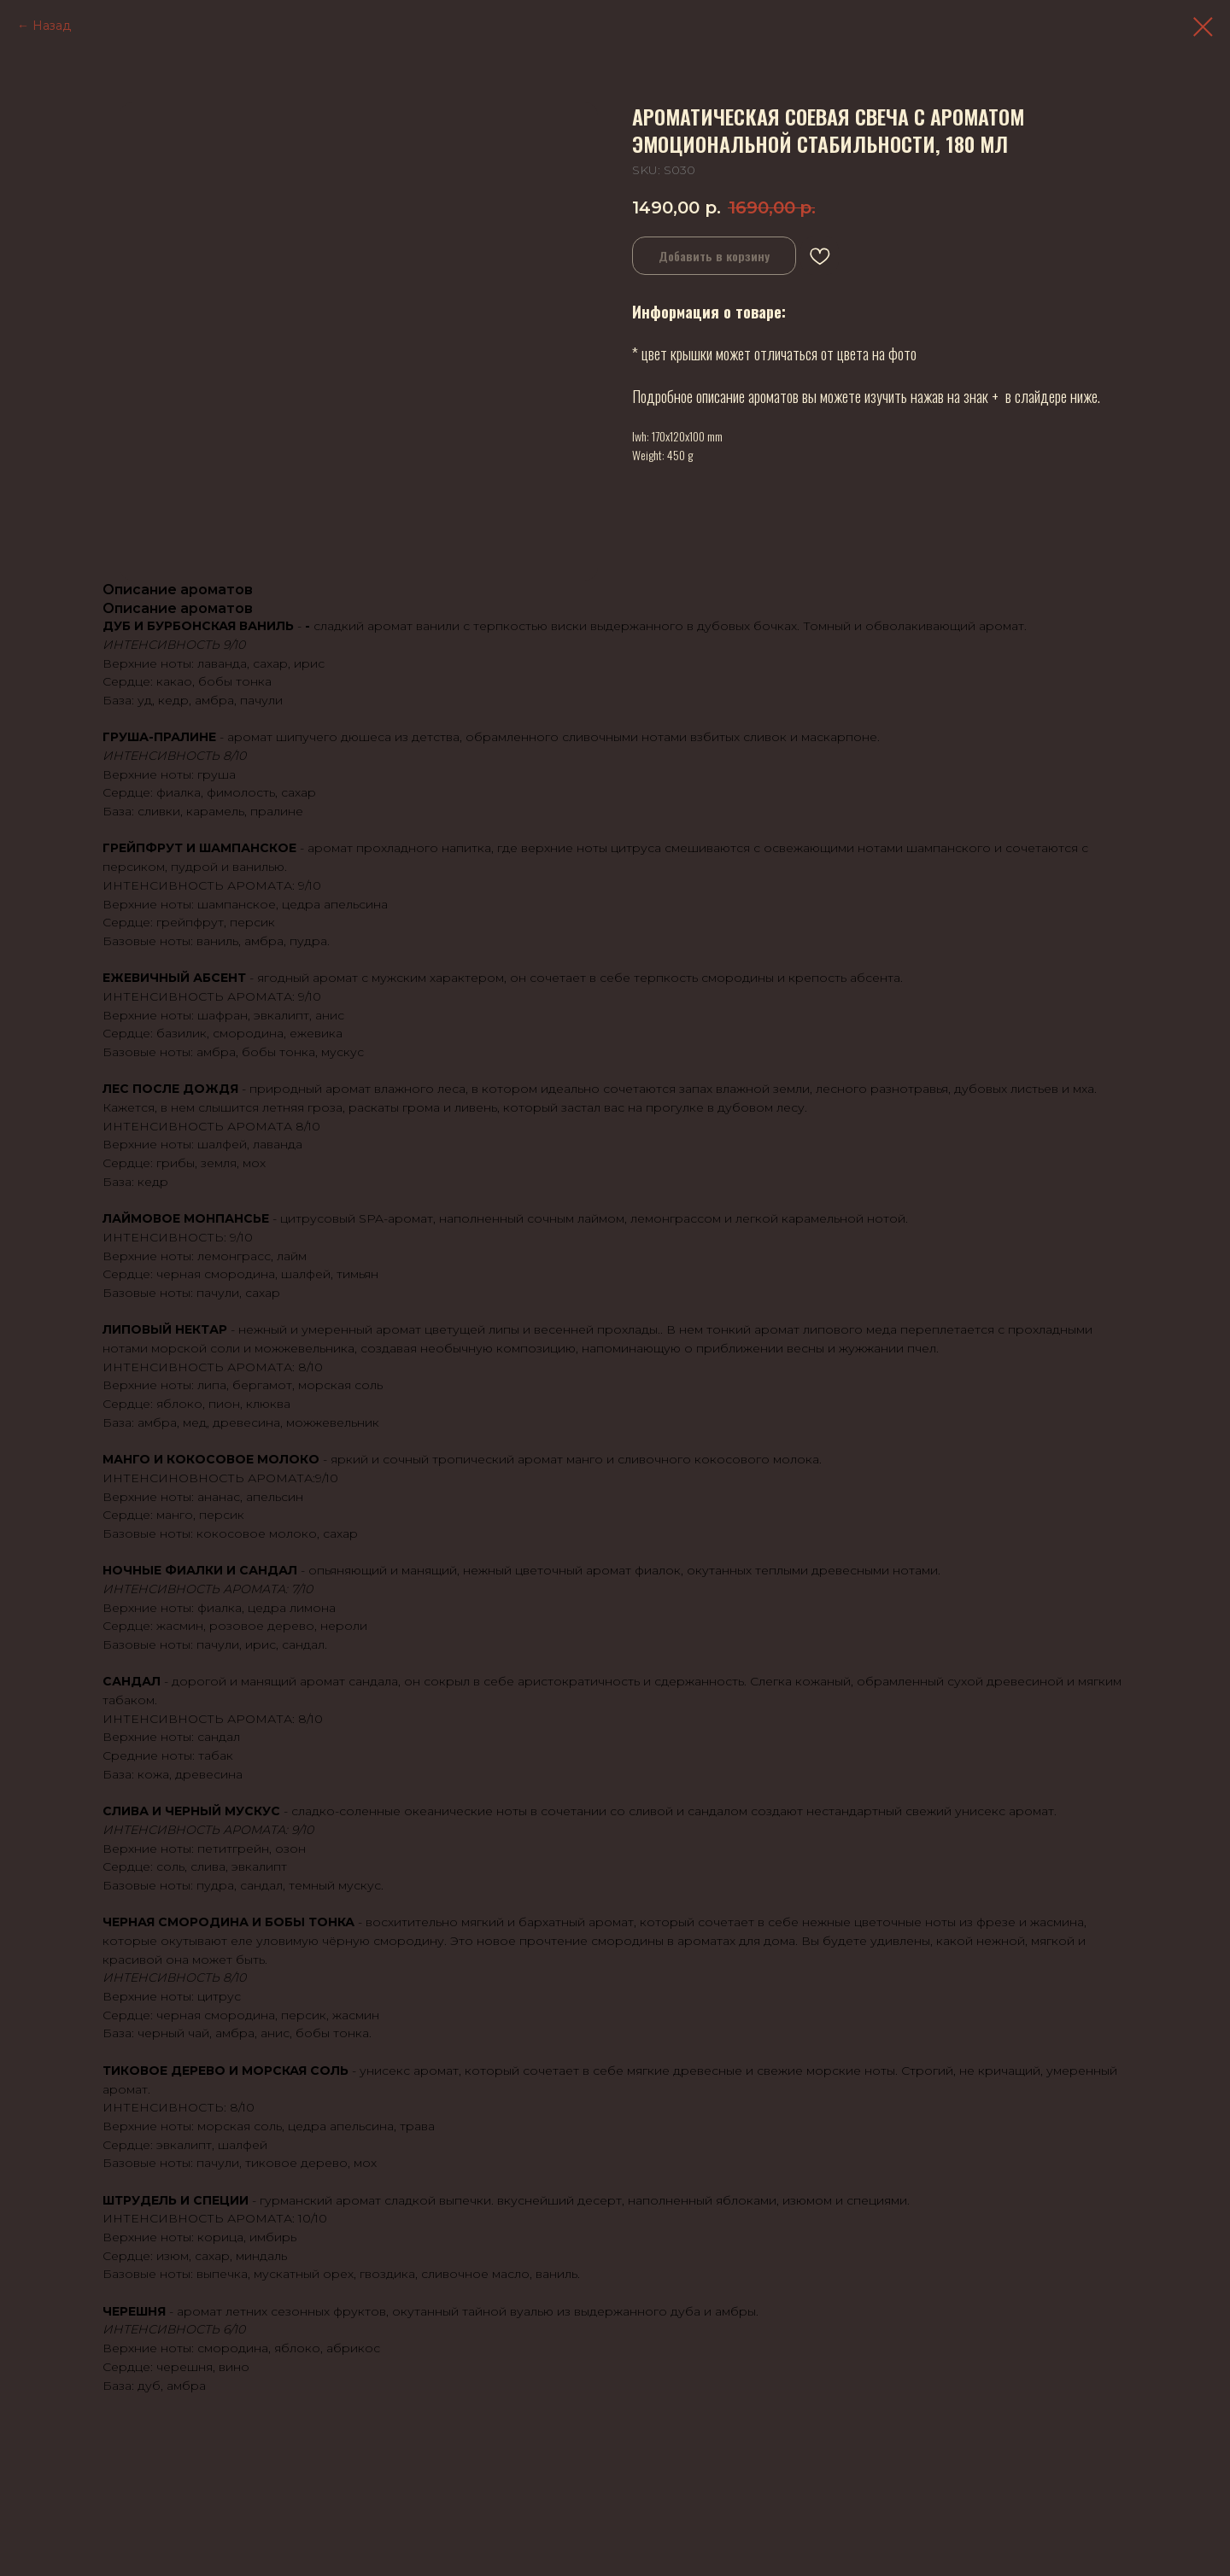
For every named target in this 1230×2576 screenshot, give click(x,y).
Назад (51, 25)
